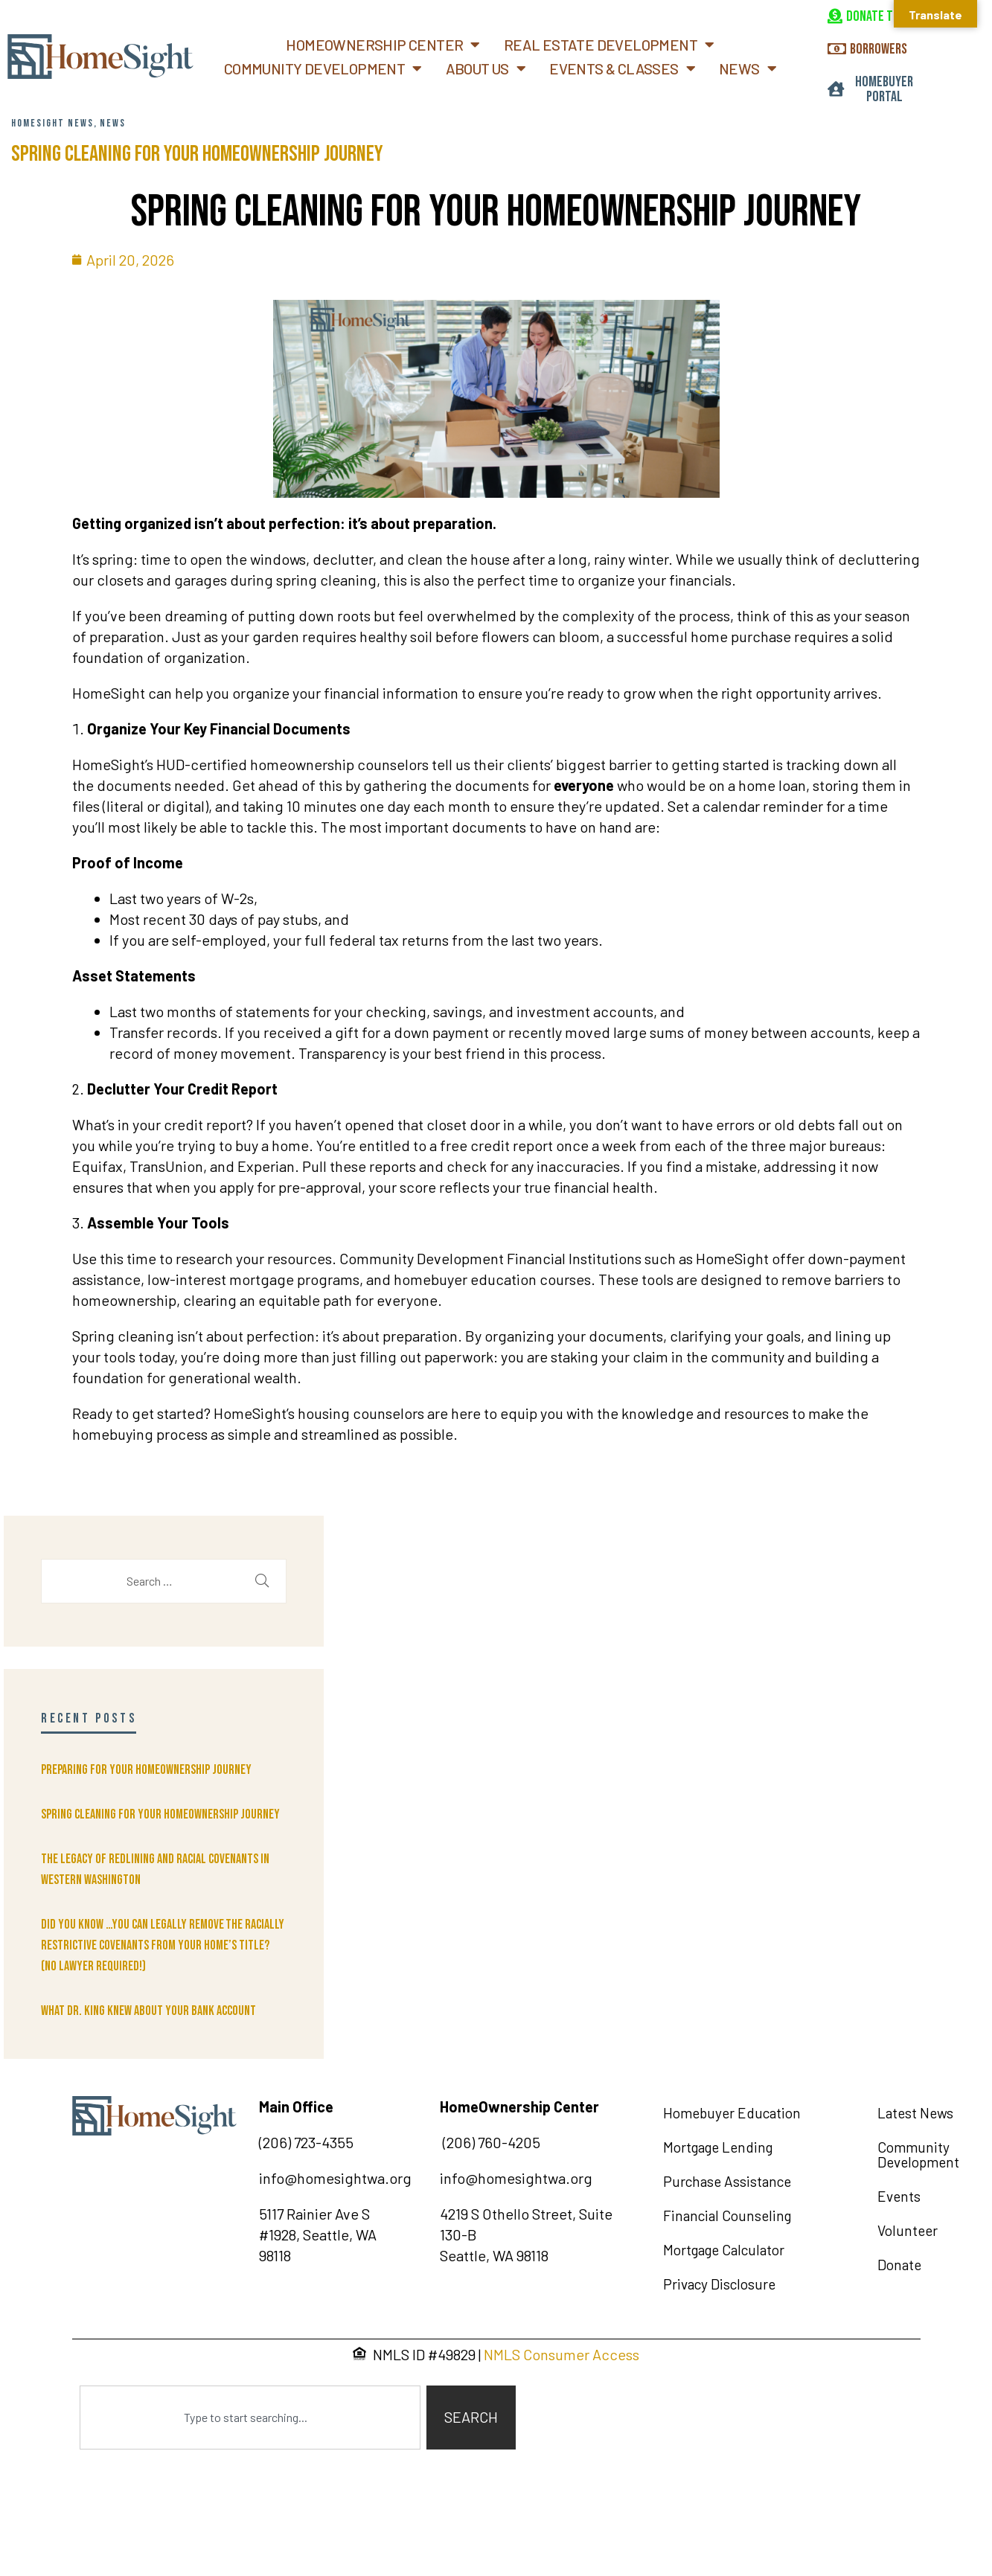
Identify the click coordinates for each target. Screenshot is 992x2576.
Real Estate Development (609, 45)
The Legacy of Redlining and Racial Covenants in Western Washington (155, 1869)
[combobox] (250, 2418)
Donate (899, 2264)
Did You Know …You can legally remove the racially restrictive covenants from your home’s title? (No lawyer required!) (162, 1945)
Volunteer (907, 2230)
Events (899, 2196)
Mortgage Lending (717, 2147)
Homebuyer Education (732, 2112)
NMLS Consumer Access (561, 2354)
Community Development (323, 68)
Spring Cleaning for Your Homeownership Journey (197, 154)
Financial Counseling (727, 2215)
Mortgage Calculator (723, 2249)
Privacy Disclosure (719, 2284)
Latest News (915, 2112)
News (747, 68)
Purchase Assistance (727, 2181)
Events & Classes (622, 68)
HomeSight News (52, 123)
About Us (486, 68)
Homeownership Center (382, 45)
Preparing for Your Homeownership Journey (146, 1770)
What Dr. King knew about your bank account (148, 2011)
